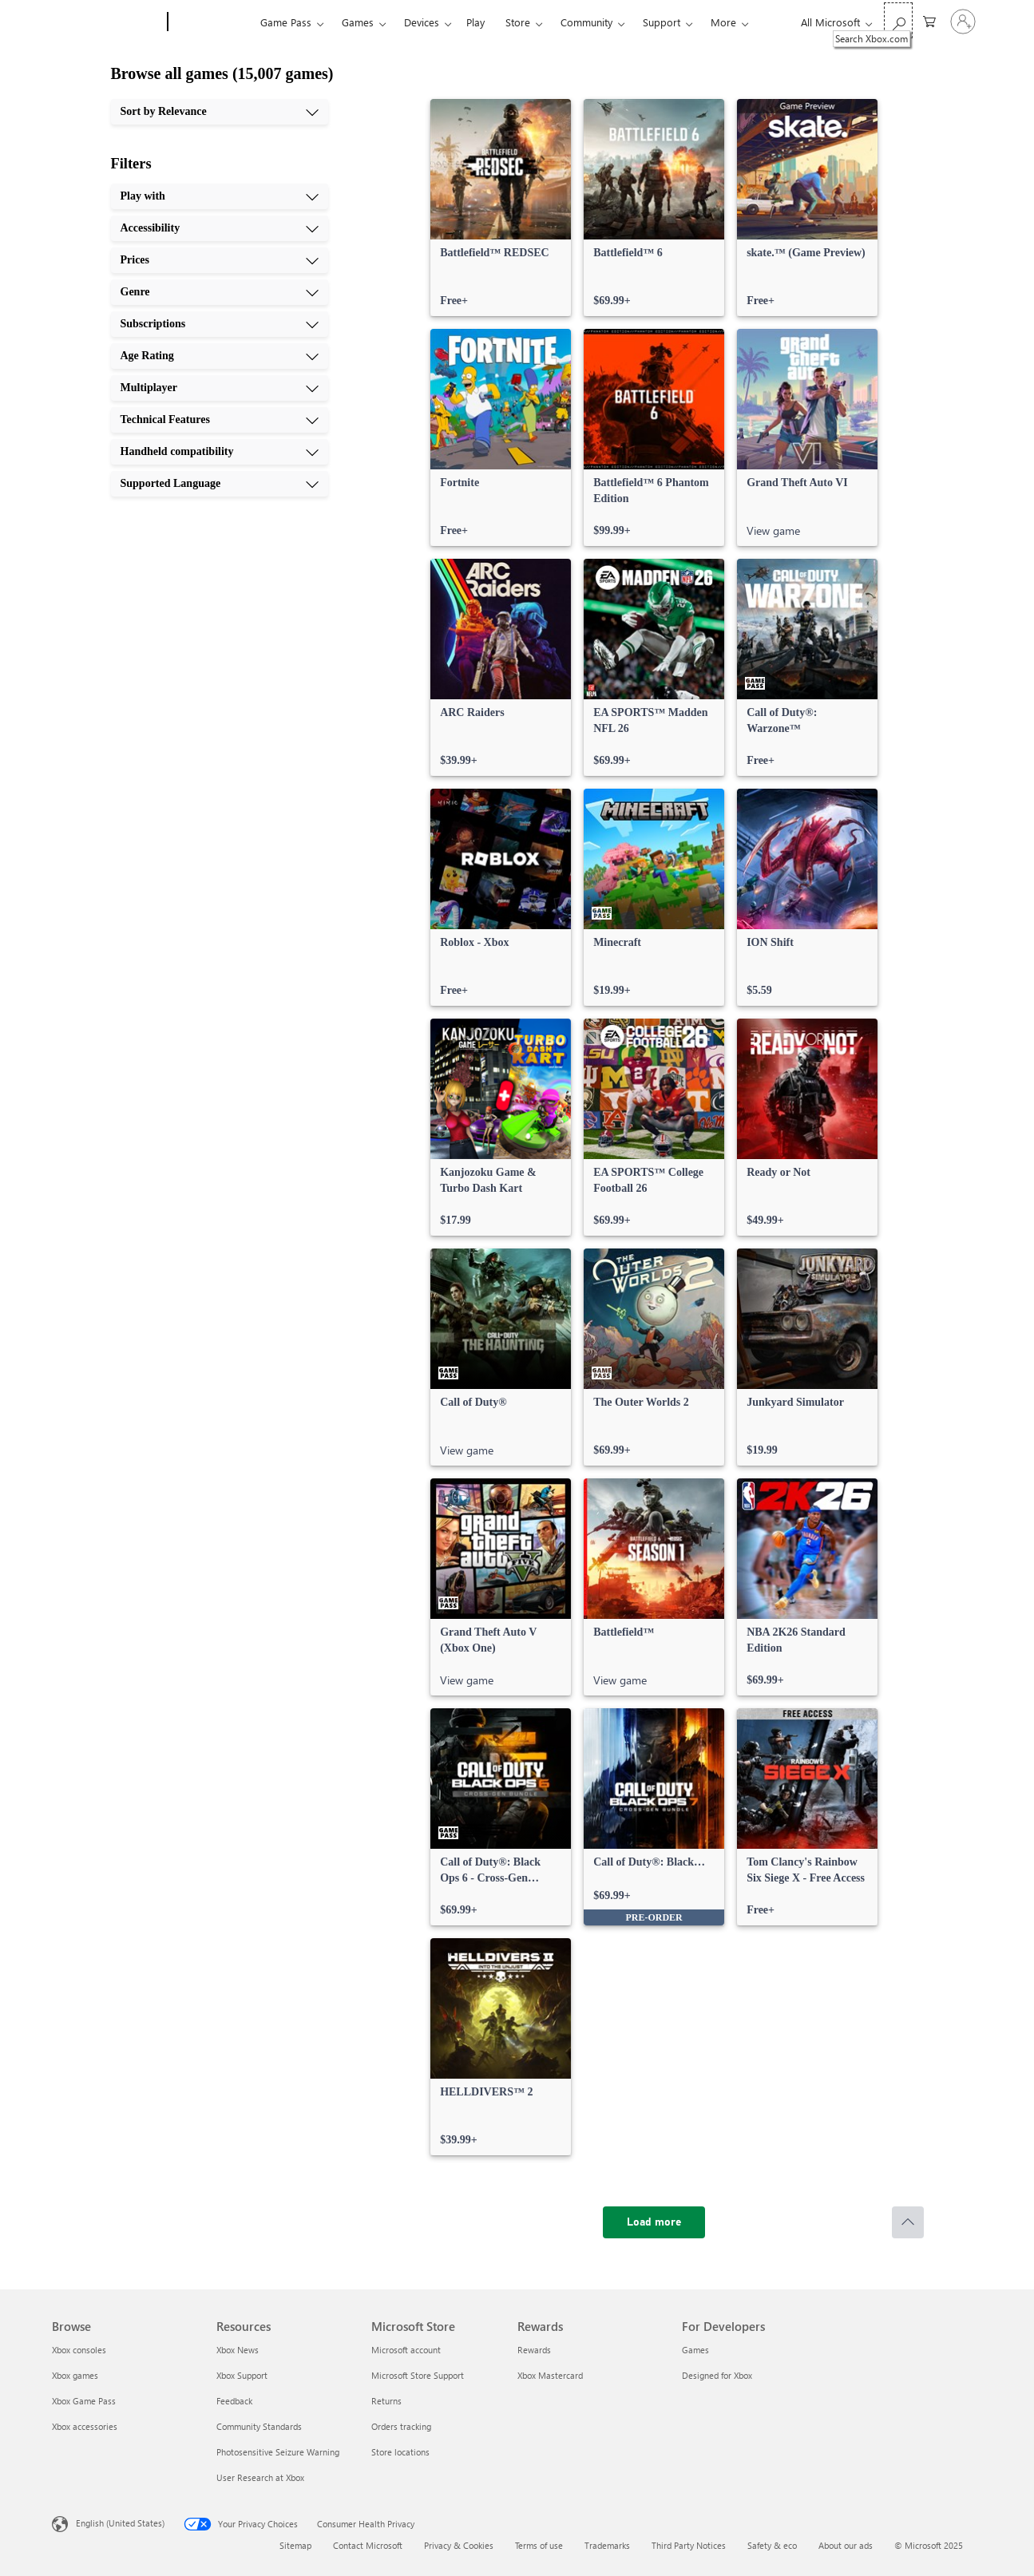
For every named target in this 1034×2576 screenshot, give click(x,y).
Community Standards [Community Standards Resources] (259, 2426)
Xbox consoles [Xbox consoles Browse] (79, 2350)
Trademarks (607, 2545)
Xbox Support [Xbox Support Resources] (241, 2375)
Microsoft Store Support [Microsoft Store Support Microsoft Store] (417, 2375)
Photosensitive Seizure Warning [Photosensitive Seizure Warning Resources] (277, 2452)
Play (475, 22)
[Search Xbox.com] (898, 20)
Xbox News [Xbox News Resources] (237, 2350)
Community (586, 22)
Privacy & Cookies (458, 2545)
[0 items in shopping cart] (929, 20)
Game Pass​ (285, 22)
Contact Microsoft (367, 2545)
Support (661, 22)
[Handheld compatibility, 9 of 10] (219, 452)
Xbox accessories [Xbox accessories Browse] (84, 2426)
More (723, 22)
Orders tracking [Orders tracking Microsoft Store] (401, 2426)
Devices (421, 22)
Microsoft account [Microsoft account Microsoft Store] (406, 2350)
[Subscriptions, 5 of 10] (219, 324)
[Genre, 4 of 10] (219, 292)
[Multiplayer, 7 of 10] (219, 388)
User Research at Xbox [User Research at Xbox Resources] (260, 2477)
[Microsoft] (106, 22)
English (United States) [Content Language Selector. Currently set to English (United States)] (120, 2523)
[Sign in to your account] (963, 21)
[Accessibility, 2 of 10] (219, 228)
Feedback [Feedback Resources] (234, 2401)
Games (358, 22)
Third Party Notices (689, 2545)
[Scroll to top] (908, 2222)
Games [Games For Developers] (695, 2350)
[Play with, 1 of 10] (219, 196)
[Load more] (654, 2222)
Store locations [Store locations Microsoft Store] (400, 2452)
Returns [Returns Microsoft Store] (386, 2401)
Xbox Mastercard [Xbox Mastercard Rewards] (550, 2375)
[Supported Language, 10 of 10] (219, 484)
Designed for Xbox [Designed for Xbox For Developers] (717, 2375)
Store (517, 22)
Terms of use (539, 2545)
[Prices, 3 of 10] (219, 260)
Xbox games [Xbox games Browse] (75, 2375)
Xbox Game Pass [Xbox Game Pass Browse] (84, 2401)
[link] (500, 207)
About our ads (845, 2545)
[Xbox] (212, 22)
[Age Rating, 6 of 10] (219, 356)
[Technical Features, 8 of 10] (219, 420)
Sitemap (295, 2545)
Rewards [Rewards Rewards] (534, 2350)
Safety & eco (772, 2545)
